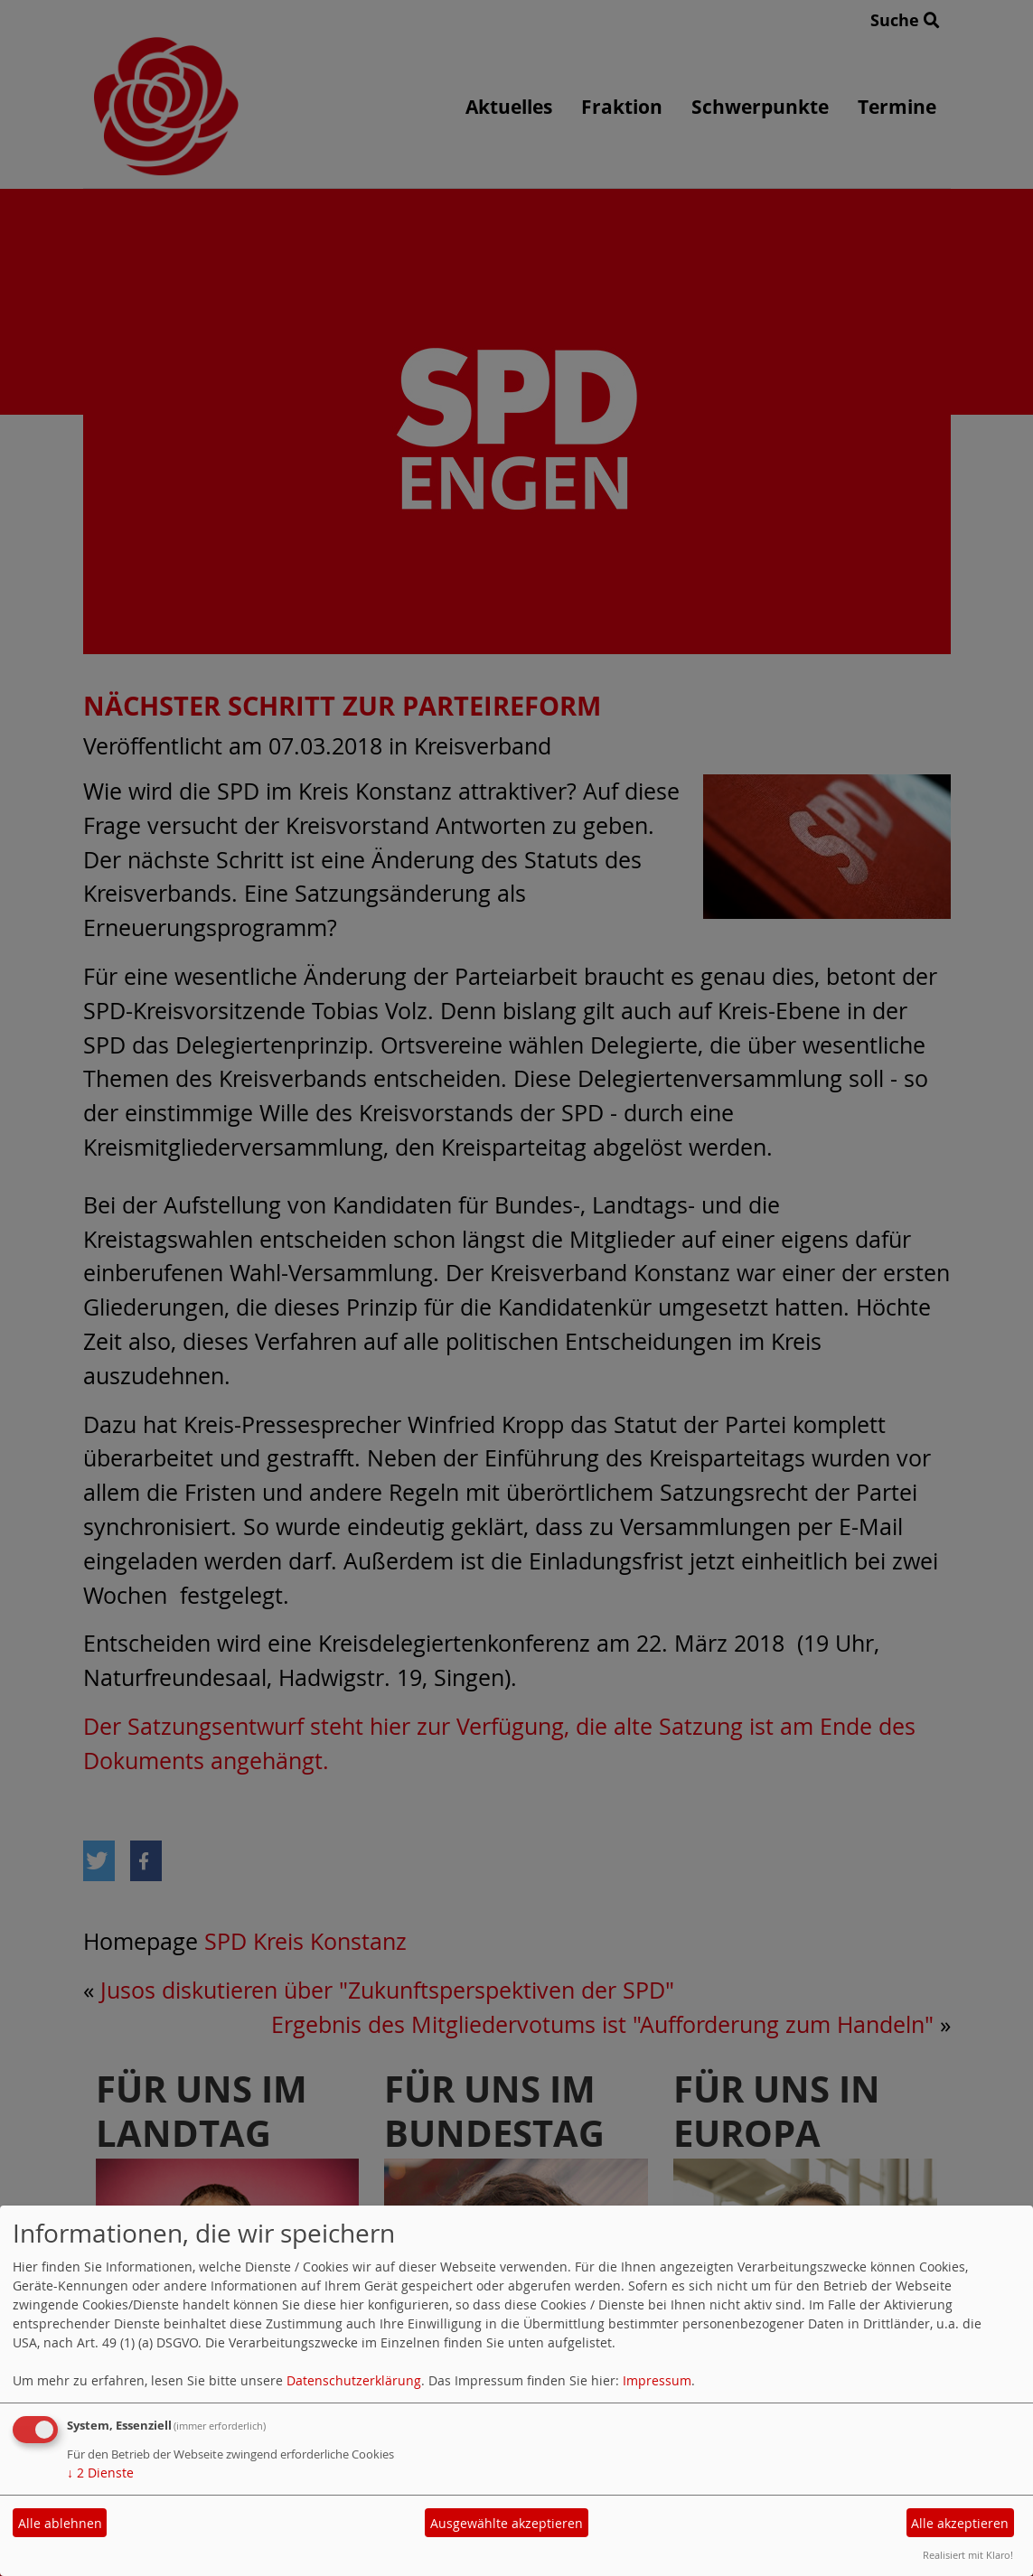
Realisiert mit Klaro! (968, 2555)
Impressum (657, 2380)
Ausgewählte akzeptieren (506, 2523)
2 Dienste (100, 2472)
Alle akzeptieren (960, 2523)
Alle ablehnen (60, 2523)
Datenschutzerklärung (353, 2380)
